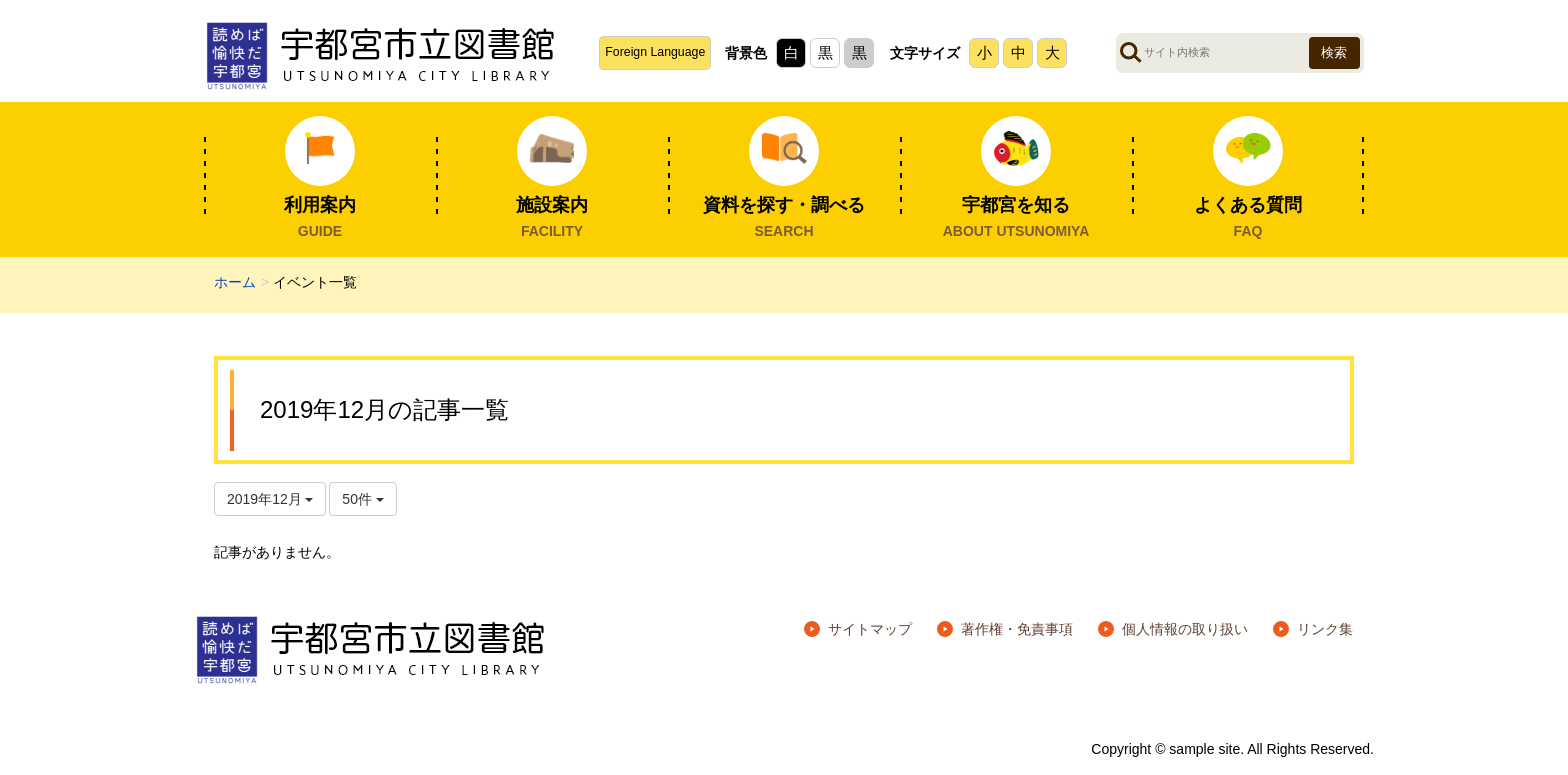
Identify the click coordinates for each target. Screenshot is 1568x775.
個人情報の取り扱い (1185, 629)
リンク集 (1325, 629)
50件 (362, 499)
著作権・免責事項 (1017, 629)
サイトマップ (870, 629)
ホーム (235, 282)
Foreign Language (655, 52)
